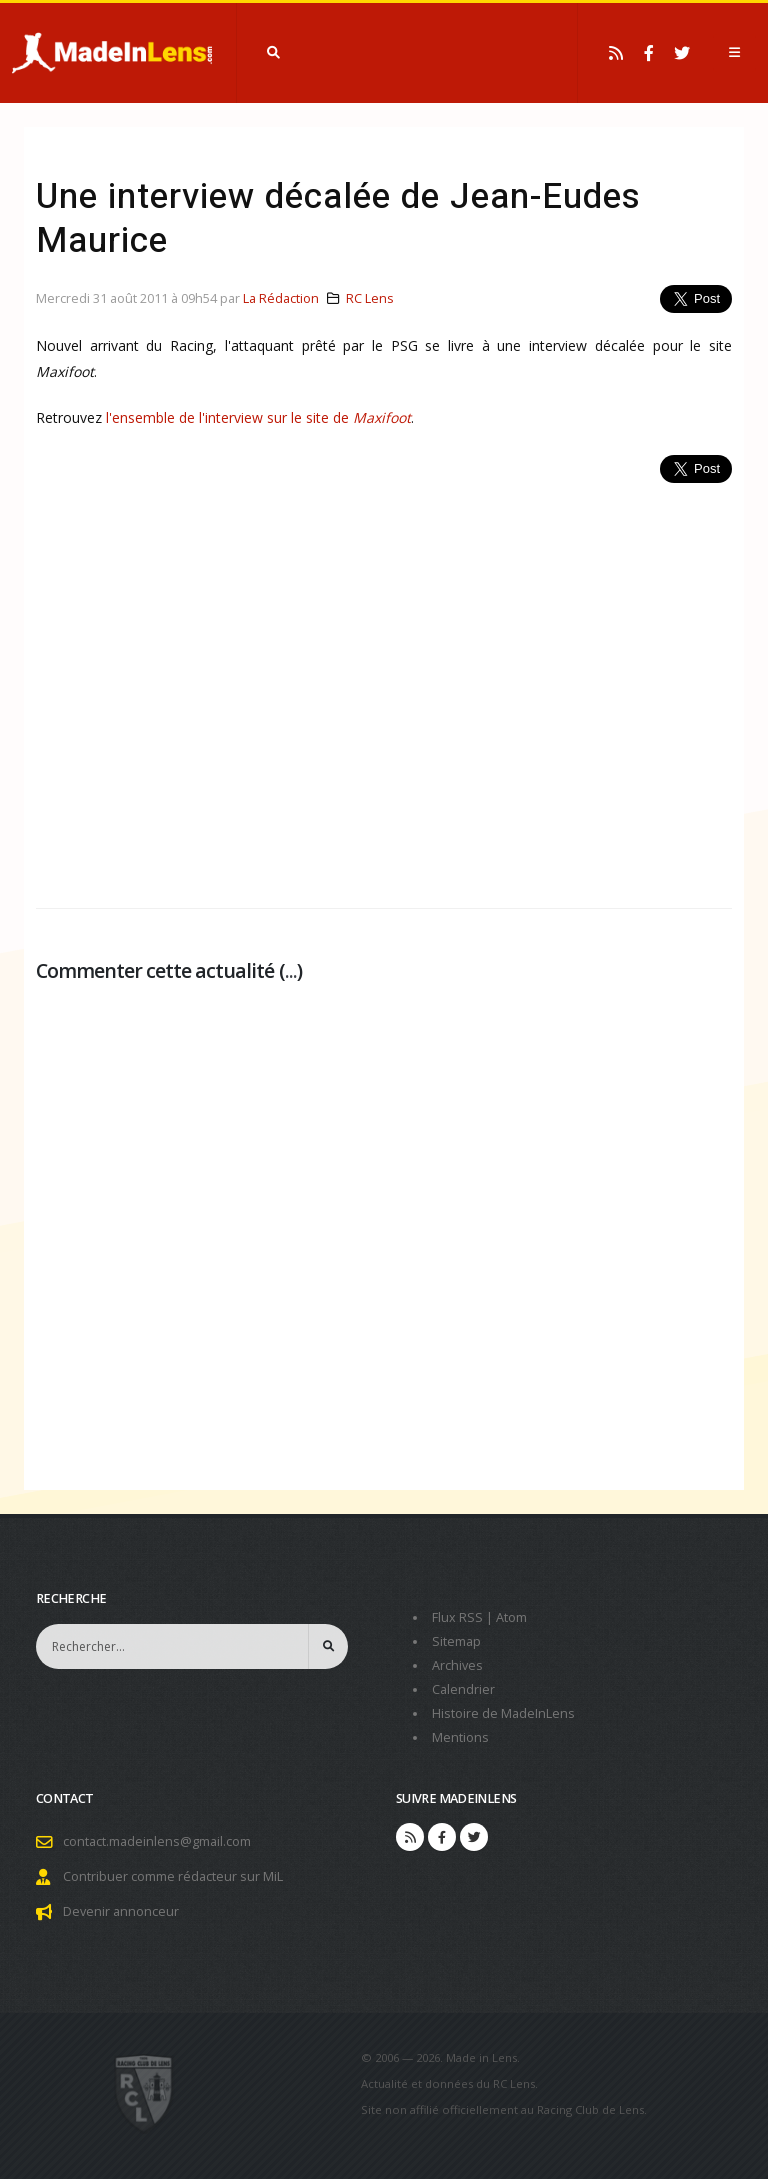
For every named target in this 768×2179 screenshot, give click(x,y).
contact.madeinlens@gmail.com (157, 1841)
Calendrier (463, 1689)
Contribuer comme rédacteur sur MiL (173, 1876)
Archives (457, 1665)
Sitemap (456, 1641)
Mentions (460, 1737)
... (291, 970)
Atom (511, 1617)
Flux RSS (457, 1617)
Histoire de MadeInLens (503, 1713)
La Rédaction (281, 298)
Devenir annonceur (121, 1911)
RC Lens (370, 298)
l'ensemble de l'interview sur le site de (229, 417)
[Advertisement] (384, 684)
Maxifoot (382, 417)
